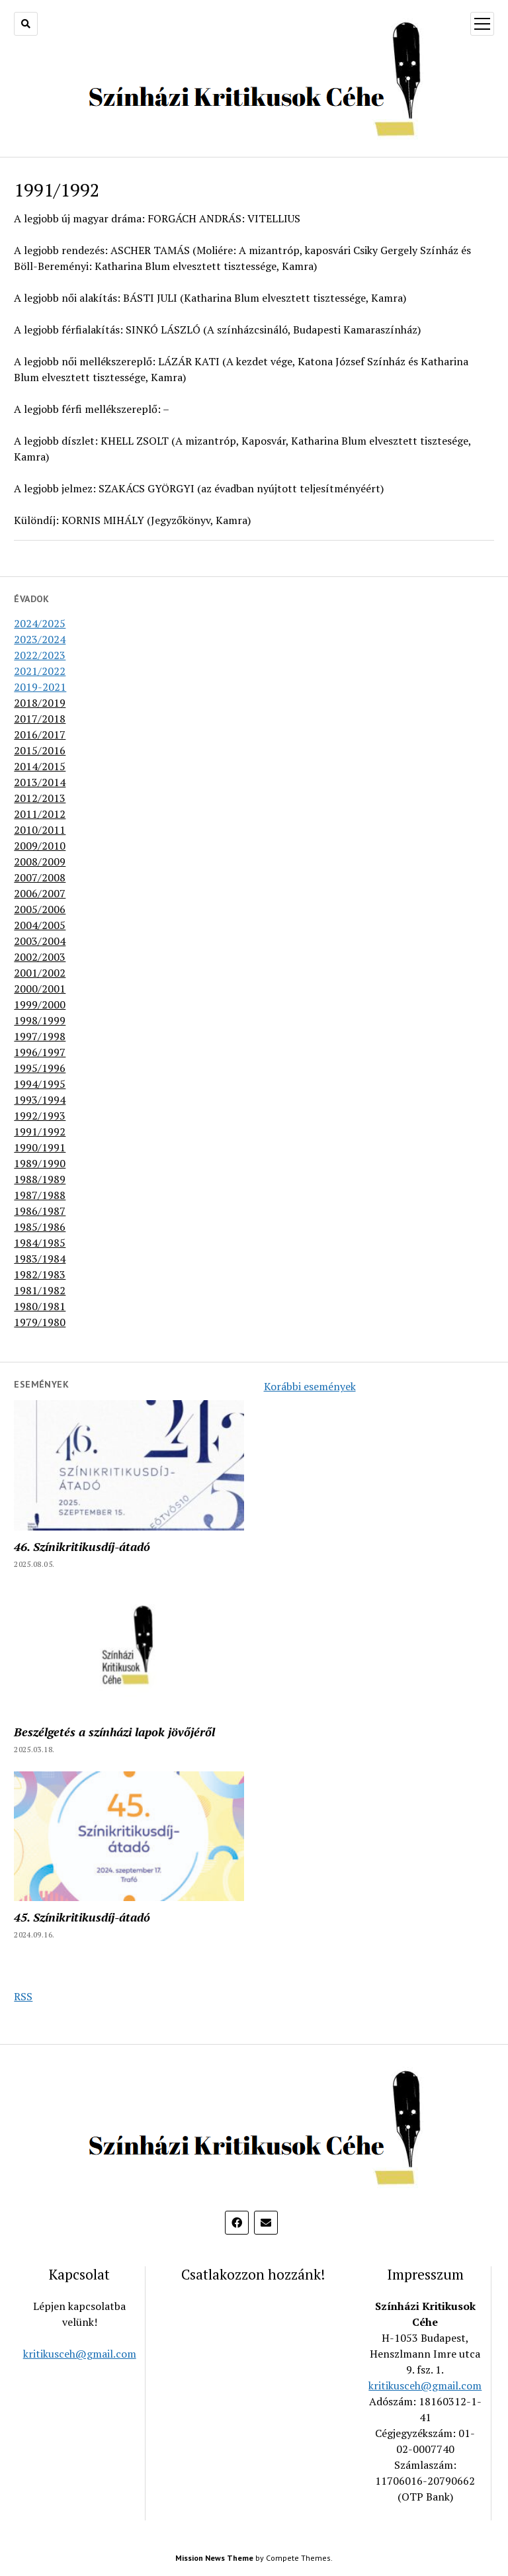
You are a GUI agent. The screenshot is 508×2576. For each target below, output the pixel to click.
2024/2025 (39, 623)
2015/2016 (39, 750)
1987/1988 (39, 1195)
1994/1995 (39, 1084)
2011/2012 (39, 814)
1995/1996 (39, 1068)
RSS (23, 1996)
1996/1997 (39, 1052)
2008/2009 (39, 861)
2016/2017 (39, 734)
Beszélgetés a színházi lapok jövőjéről (114, 1732)
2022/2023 (39, 655)
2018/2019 (39, 702)
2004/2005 (39, 925)
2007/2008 (39, 877)
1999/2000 (39, 1004)
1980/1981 (39, 1306)
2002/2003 (39, 957)
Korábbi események (310, 1386)
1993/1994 (39, 1099)
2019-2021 (40, 687)
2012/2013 (39, 798)
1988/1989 (39, 1179)
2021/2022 (39, 671)
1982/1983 (39, 1274)
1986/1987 (39, 1211)
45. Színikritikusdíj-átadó (82, 1917)
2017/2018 (39, 718)
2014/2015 (39, 766)
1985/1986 (39, 1227)
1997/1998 (39, 1036)
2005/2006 (39, 909)
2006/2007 (39, 893)
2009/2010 (39, 845)
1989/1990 (39, 1163)
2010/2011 (39, 829)
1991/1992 (39, 1131)
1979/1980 (39, 1322)
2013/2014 (39, 782)
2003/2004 (39, 941)
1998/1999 (39, 1020)
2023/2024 (39, 639)
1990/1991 (39, 1147)
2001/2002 (39, 972)
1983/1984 (39, 1258)
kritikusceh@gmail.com (79, 2353)
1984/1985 (39, 1242)
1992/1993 (39, 1115)
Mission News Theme (214, 2558)
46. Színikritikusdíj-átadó (82, 1546)
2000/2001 (39, 988)
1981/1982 (39, 1290)
